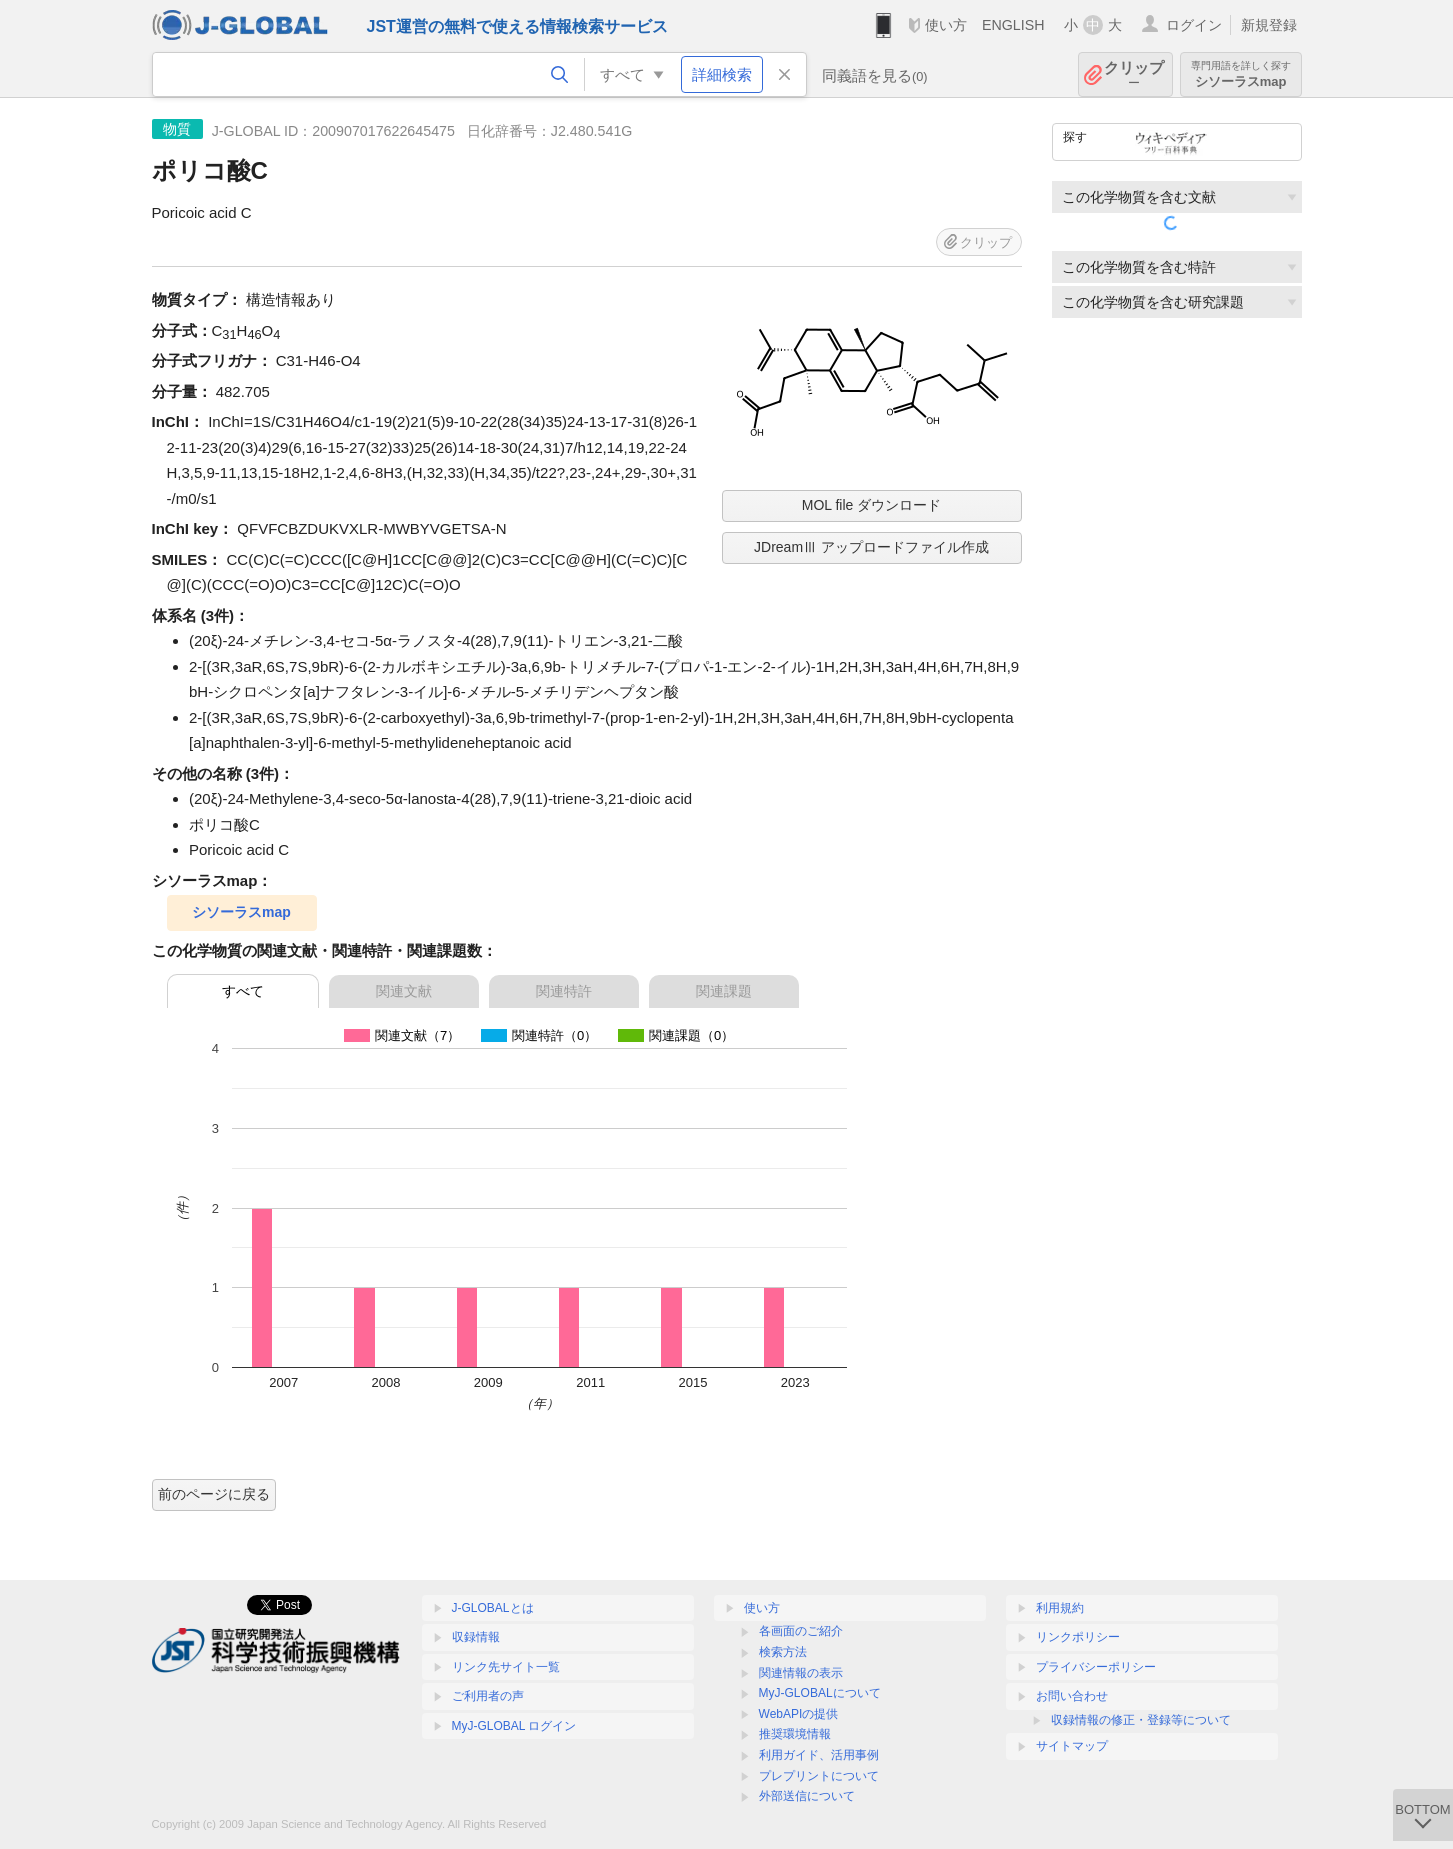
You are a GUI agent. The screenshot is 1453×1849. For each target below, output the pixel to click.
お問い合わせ (1072, 1696)
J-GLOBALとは (493, 1608)
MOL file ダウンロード (872, 505)
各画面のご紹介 (801, 1631)
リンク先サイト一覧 (506, 1667)
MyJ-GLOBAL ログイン (514, 1726)
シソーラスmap (1241, 74)
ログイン (1194, 25)
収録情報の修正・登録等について (1141, 1720)
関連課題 (724, 991)
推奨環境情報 (795, 1734)
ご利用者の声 (488, 1696)
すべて (243, 991)
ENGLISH (1013, 25)
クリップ (1134, 74)
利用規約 (1060, 1608)
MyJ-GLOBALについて (820, 1693)
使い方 (946, 25)
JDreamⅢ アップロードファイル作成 (871, 547)
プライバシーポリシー (1096, 1667)
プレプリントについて (819, 1776)
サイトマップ (1072, 1746)
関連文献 (404, 991)
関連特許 (564, 991)
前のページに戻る (214, 1494)
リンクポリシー (1078, 1637)
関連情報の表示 (801, 1673)
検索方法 (783, 1652)
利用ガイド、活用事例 (819, 1755)
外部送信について (807, 1796)
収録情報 (476, 1637)
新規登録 (1269, 25)
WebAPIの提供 (799, 1714)
